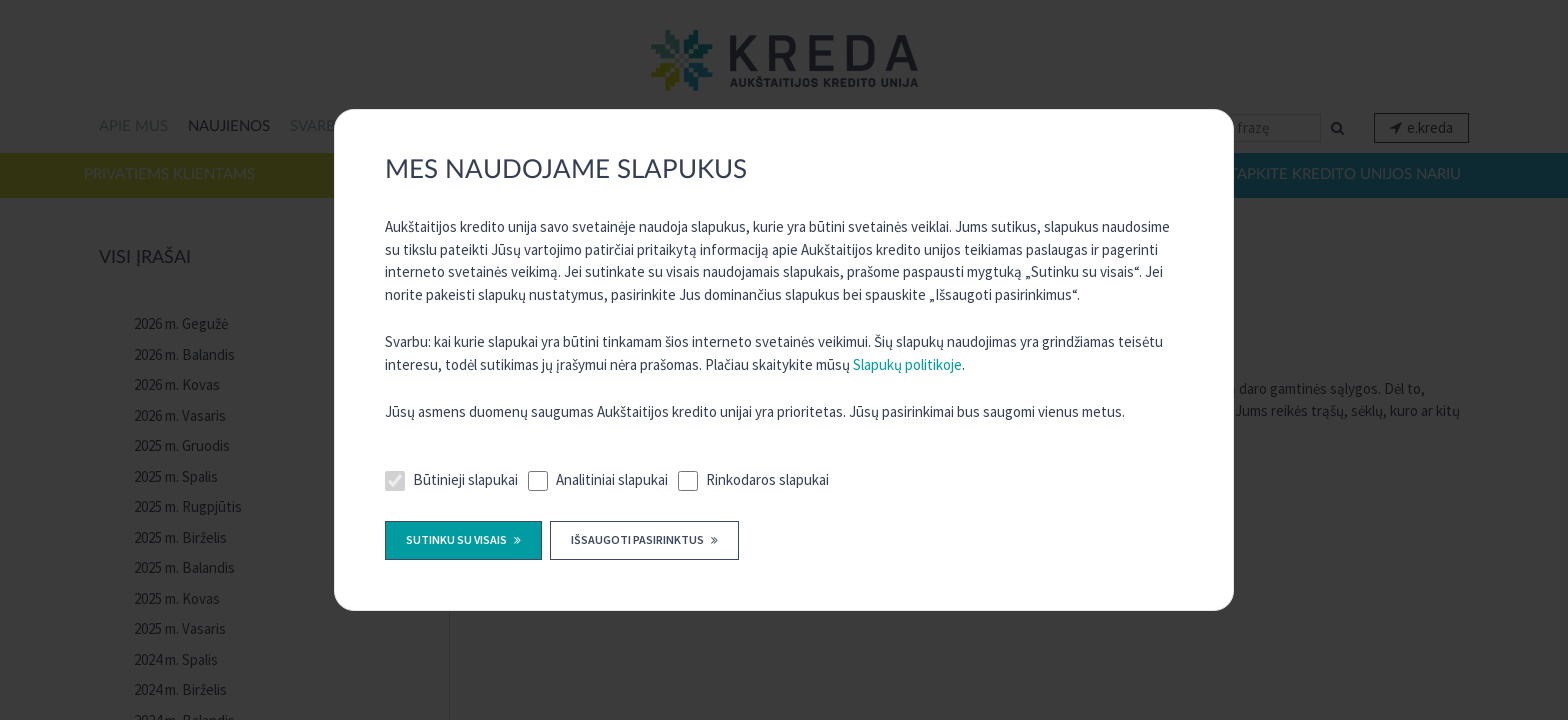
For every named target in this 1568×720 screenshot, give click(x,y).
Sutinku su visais (457, 539)
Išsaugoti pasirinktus (638, 539)
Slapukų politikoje (907, 364)
